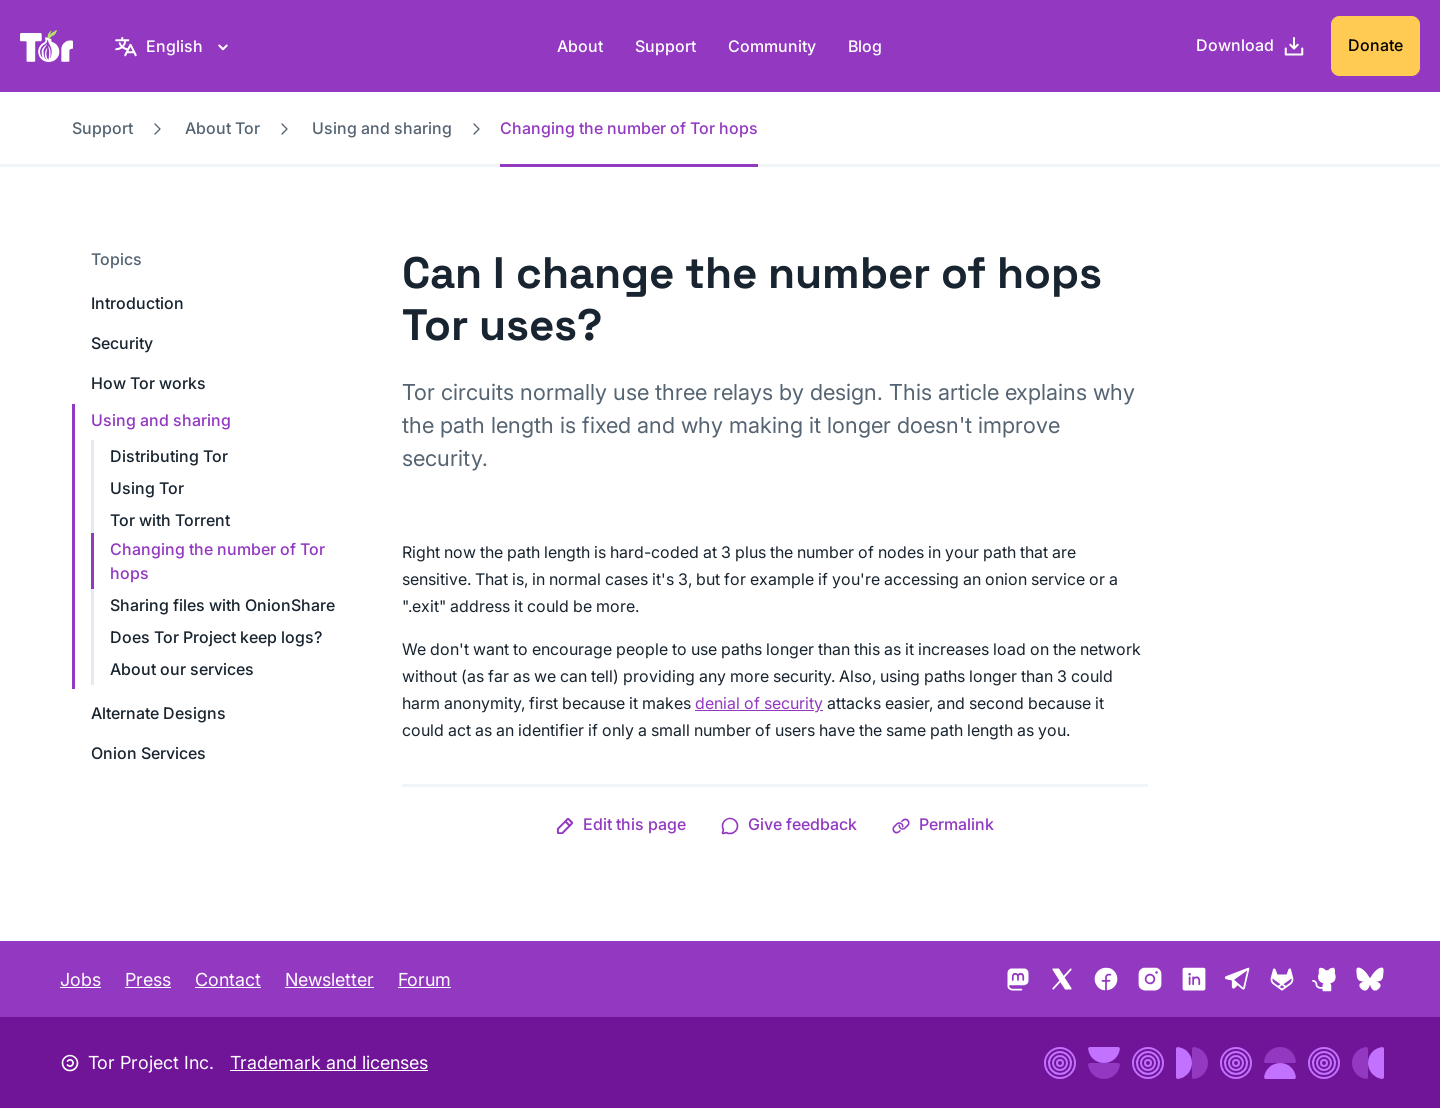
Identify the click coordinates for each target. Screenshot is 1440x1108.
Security (122, 343)
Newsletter (329, 979)
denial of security (759, 703)
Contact (228, 979)
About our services (182, 669)
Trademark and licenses (329, 1062)
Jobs (80, 979)
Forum (424, 979)
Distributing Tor (169, 456)
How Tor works (148, 383)
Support (665, 46)
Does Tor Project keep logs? (216, 637)
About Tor (222, 128)
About (580, 46)
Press (148, 979)
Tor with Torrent (170, 520)
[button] (620, 824)
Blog (865, 46)
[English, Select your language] (174, 46)
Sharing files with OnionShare (222, 605)
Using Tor (147, 488)
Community (772, 46)
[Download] (1251, 46)
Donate (1375, 45)
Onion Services (148, 753)
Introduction (137, 303)
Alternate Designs (158, 713)
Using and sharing (382, 128)
